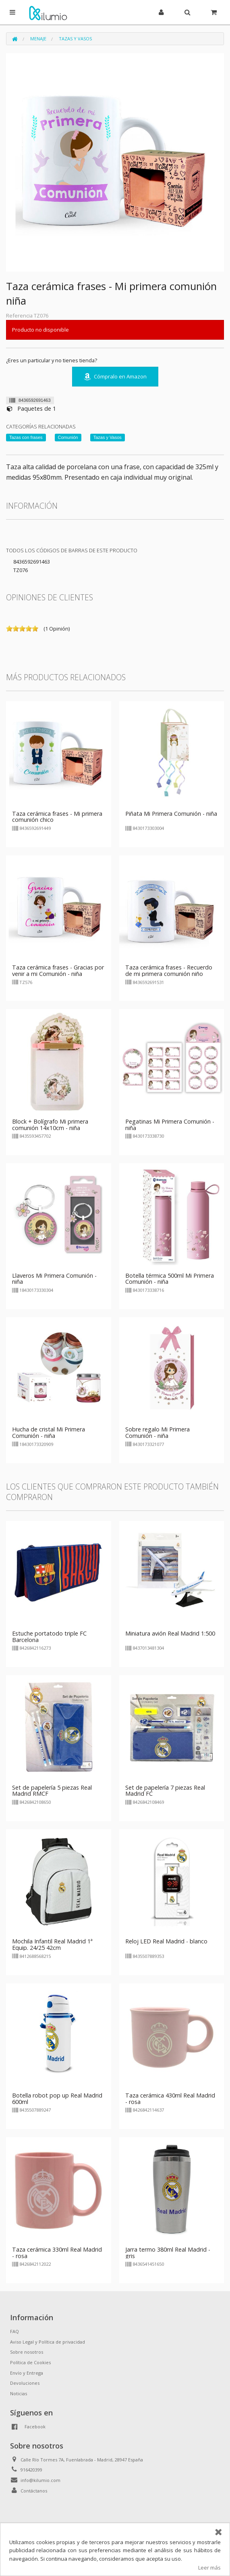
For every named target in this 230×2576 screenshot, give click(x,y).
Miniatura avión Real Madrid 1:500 (170, 1633)
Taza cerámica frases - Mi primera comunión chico (57, 817)
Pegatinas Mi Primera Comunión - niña (169, 1125)
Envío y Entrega (26, 2373)
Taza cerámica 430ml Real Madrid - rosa (170, 2098)
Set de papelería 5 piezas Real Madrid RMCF (52, 1791)
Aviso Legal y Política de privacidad (47, 2342)
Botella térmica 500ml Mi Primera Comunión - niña (169, 1279)
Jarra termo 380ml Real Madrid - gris (167, 2253)
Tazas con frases (26, 437)
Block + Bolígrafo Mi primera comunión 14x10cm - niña (50, 1125)
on (9, 628)
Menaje (38, 39)
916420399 (31, 2470)
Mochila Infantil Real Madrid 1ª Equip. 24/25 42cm (52, 1944)
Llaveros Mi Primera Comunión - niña (54, 1279)
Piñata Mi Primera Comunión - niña (171, 813)
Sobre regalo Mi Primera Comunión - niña (157, 1432)
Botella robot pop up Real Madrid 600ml (57, 2098)
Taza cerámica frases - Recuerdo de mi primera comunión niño (168, 970)
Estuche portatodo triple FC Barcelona (49, 1637)
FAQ (14, 2331)
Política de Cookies (30, 2362)
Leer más (209, 2567)
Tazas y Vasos (75, 39)
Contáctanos (34, 2491)
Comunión (68, 437)
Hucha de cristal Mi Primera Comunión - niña (48, 1432)
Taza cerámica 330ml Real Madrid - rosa (57, 2253)
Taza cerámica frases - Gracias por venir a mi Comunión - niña (58, 970)
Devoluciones (24, 2383)
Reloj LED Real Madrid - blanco (166, 1941)
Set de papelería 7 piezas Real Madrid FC (165, 1791)
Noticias (18, 2393)
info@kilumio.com (40, 2480)
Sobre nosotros (26, 2352)
